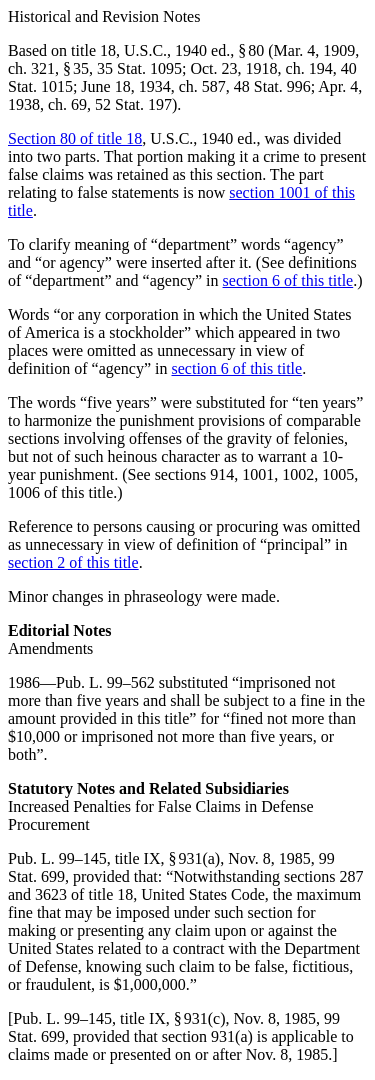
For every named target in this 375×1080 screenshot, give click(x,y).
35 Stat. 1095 (139, 68)
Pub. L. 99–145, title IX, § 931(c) (119, 1018)
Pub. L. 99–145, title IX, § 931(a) (114, 858)
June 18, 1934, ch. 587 (153, 86)
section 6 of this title (288, 280)
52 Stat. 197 (133, 104)
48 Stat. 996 (272, 86)
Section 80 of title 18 (75, 138)
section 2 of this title (73, 562)
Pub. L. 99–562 (105, 682)
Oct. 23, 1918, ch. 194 (261, 68)
